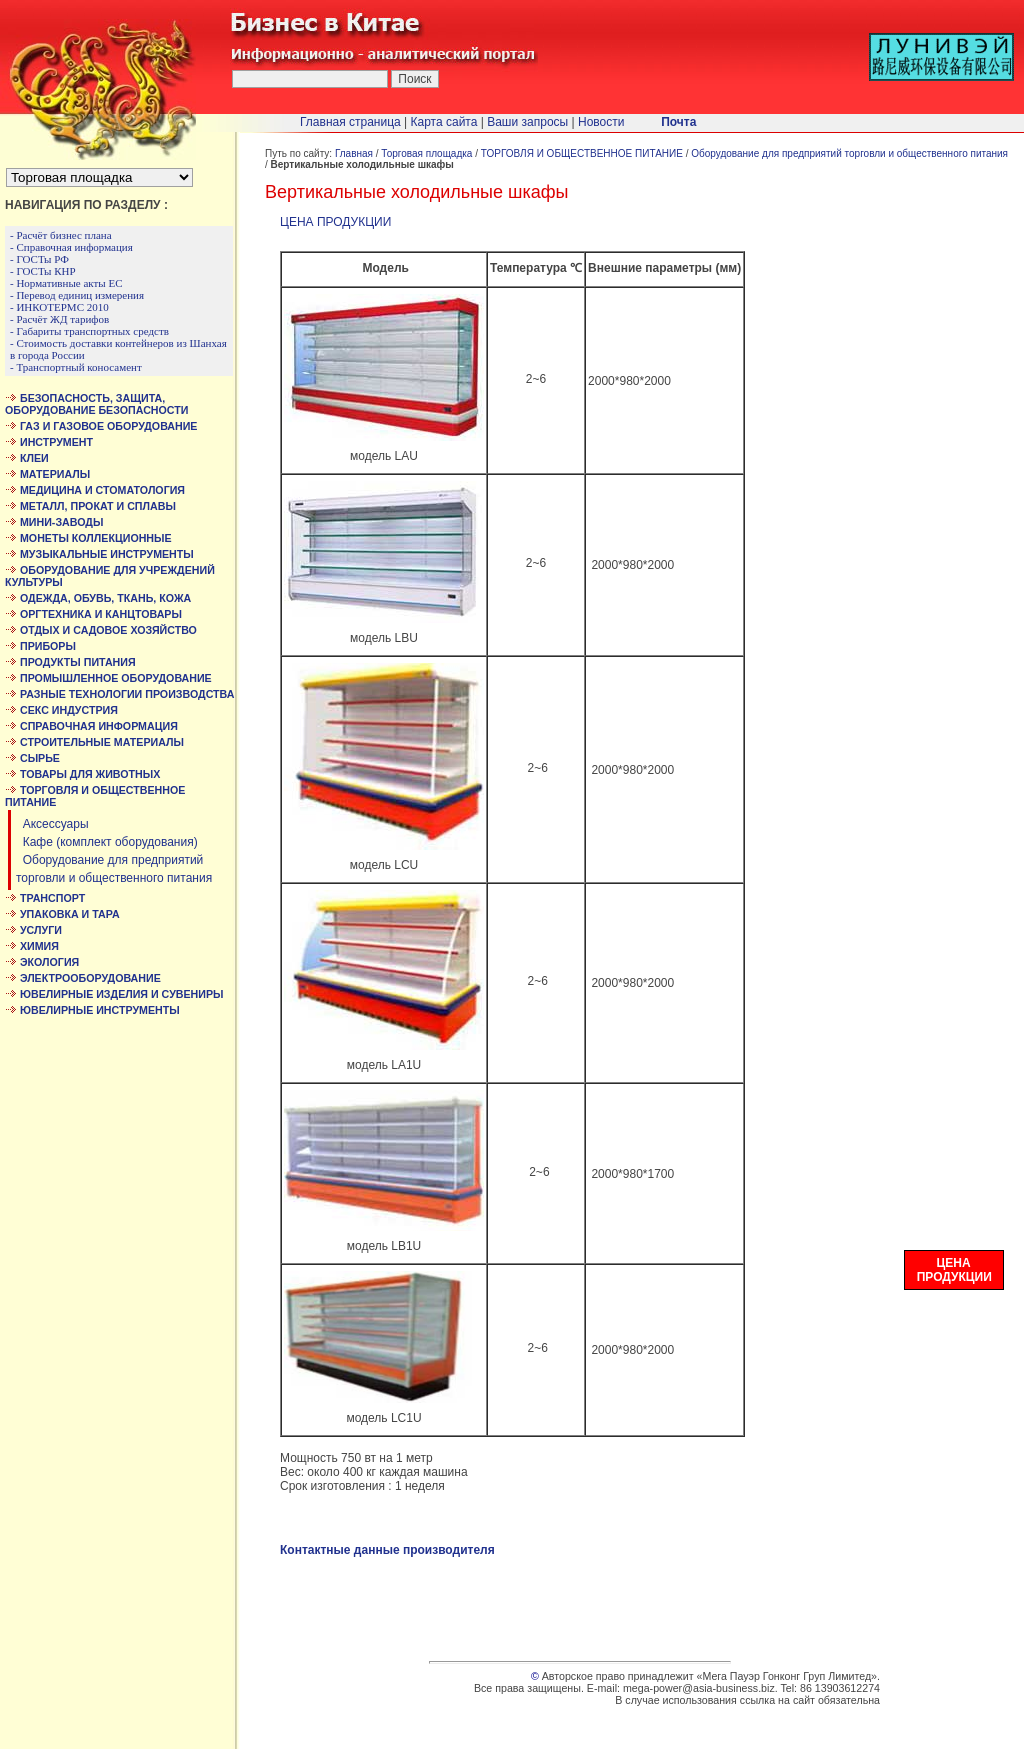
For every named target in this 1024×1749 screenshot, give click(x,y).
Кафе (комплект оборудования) (107, 842)
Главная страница (350, 122)
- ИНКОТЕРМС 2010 (59, 307)
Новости (601, 122)
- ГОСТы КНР (43, 271)
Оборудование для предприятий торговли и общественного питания (849, 153)
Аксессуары (52, 824)
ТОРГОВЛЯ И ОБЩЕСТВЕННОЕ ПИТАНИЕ (582, 153)
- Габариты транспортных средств (89, 331)
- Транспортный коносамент (76, 367)
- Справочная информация (71, 247)
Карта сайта (444, 122)
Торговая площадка (426, 153)
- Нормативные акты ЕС (66, 283)
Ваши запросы (527, 122)
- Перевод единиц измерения (77, 295)
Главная (354, 153)
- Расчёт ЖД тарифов (59, 319)
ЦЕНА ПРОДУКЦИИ (335, 222)
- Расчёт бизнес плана (61, 235)
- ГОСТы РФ (39, 259)
